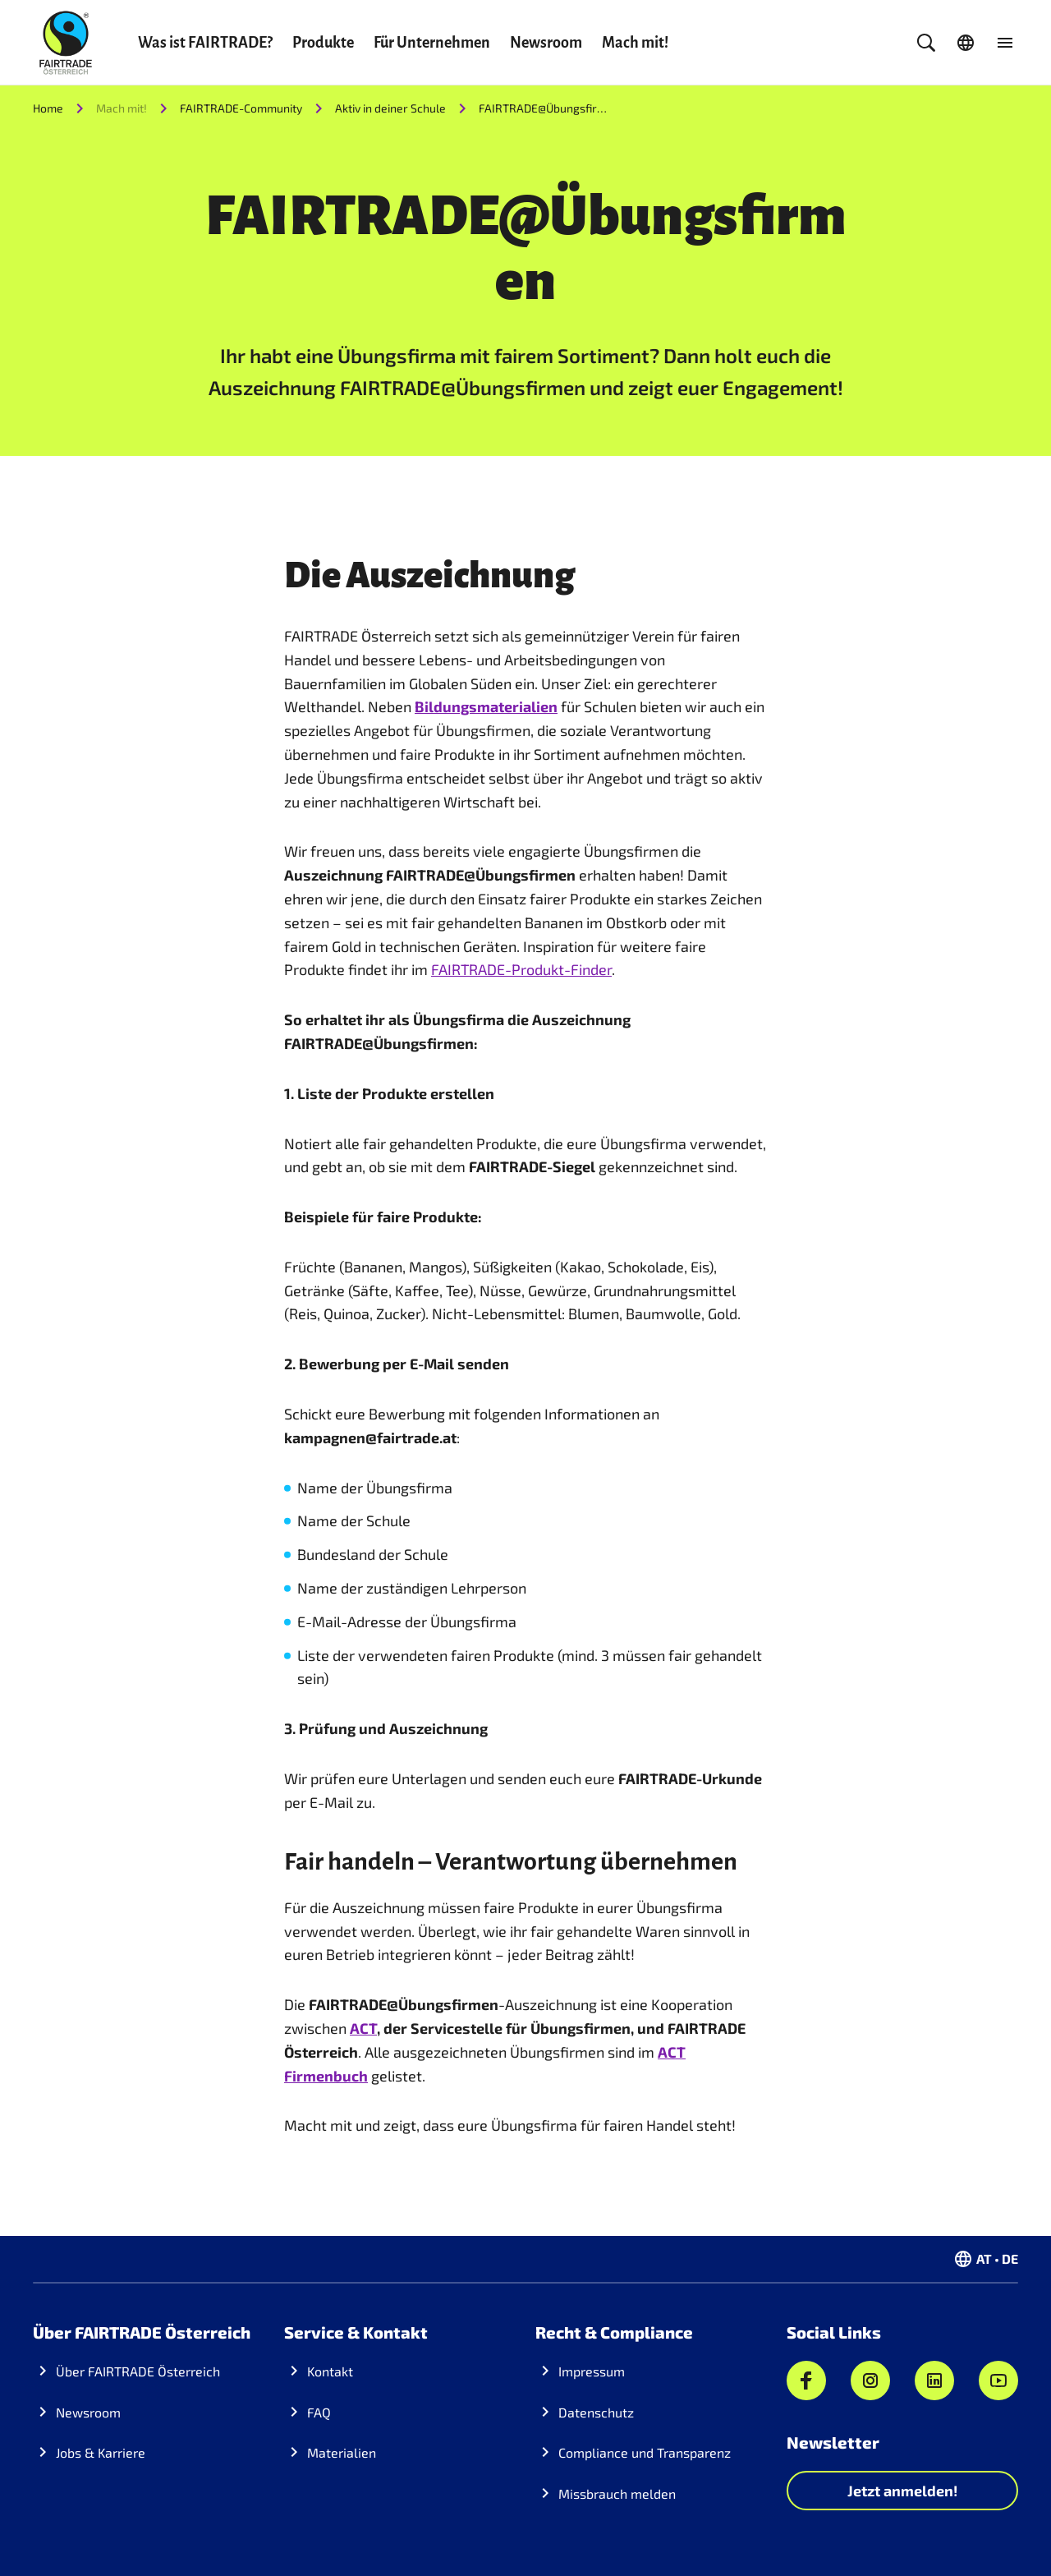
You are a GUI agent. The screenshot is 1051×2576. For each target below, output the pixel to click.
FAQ (319, 2412)
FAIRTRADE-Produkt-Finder (521, 969)
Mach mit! (635, 42)
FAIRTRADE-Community (241, 108)
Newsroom (546, 42)
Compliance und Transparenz (644, 2452)
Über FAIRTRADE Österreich (138, 2371)
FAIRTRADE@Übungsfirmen (544, 108)
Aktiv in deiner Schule (390, 108)
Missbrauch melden (617, 2493)
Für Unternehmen (432, 42)
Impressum (591, 2371)
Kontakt (330, 2371)
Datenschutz (596, 2412)
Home (48, 108)
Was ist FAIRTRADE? (205, 42)
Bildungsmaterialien (486, 706)
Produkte (323, 42)
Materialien (341, 2452)
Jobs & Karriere (100, 2452)
